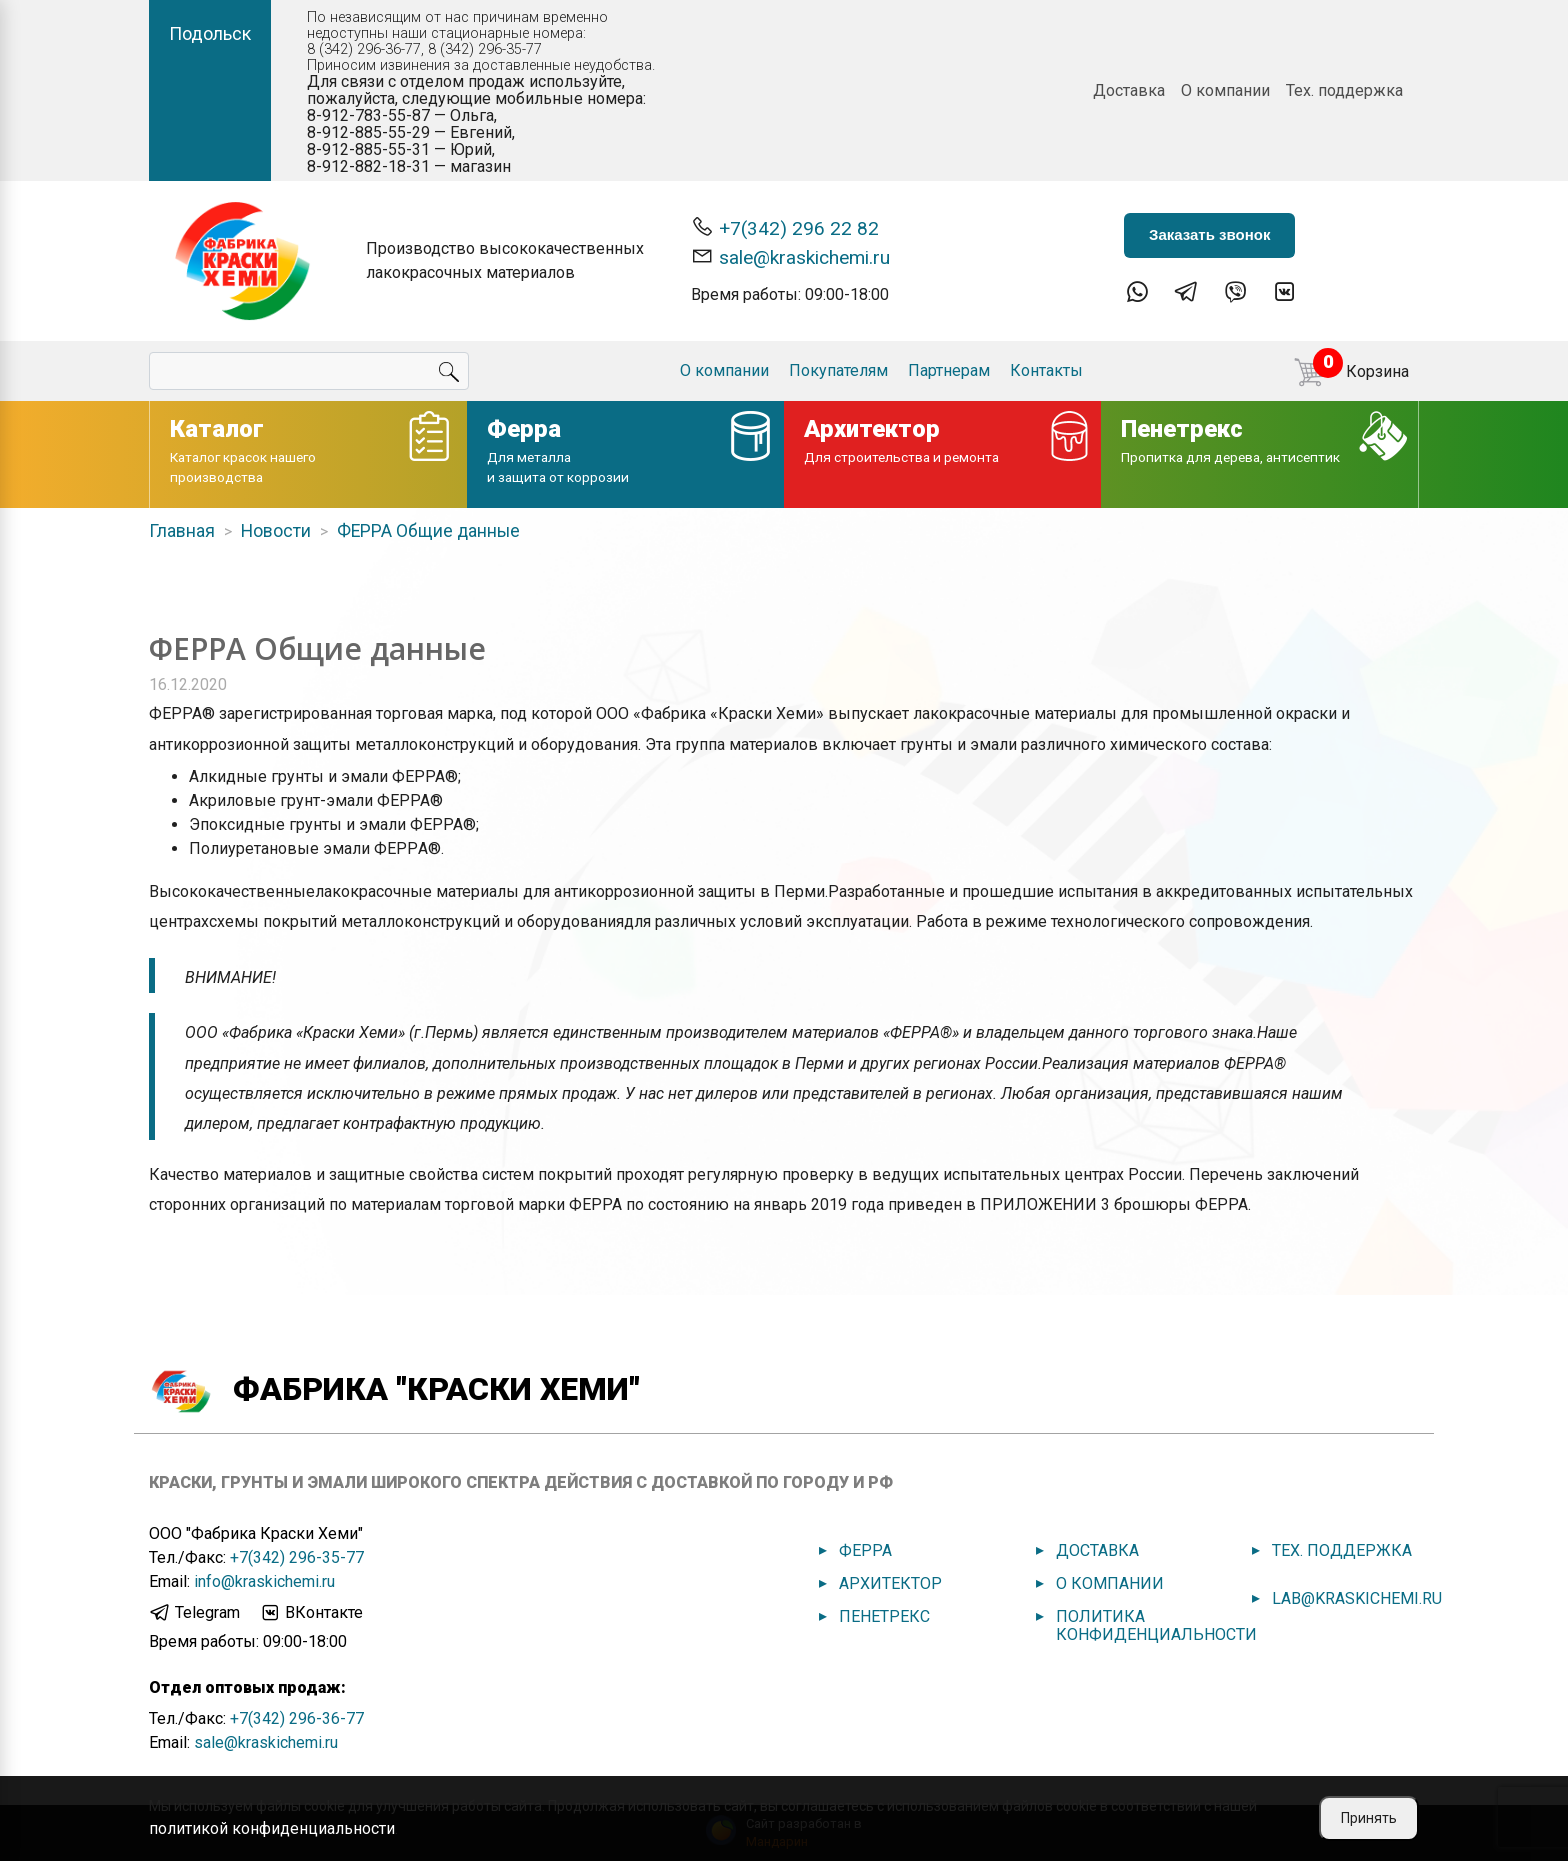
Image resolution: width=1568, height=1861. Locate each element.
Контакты (1046, 370)
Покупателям (838, 370)
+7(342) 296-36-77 (297, 1718)
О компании (1225, 90)
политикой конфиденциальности (272, 1828)
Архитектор (890, 1583)
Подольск (210, 33)
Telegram (194, 1613)
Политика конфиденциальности (1156, 1625)
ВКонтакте (311, 1613)
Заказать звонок (1209, 234)
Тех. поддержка (1344, 90)
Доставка (1129, 90)
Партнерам (949, 370)
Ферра (865, 1550)
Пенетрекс (884, 1616)
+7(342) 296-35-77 (297, 1557)
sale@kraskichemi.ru (790, 256)
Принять (1369, 1818)
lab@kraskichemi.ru (1357, 1598)
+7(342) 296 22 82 (785, 227)
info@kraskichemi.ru (264, 1581)
